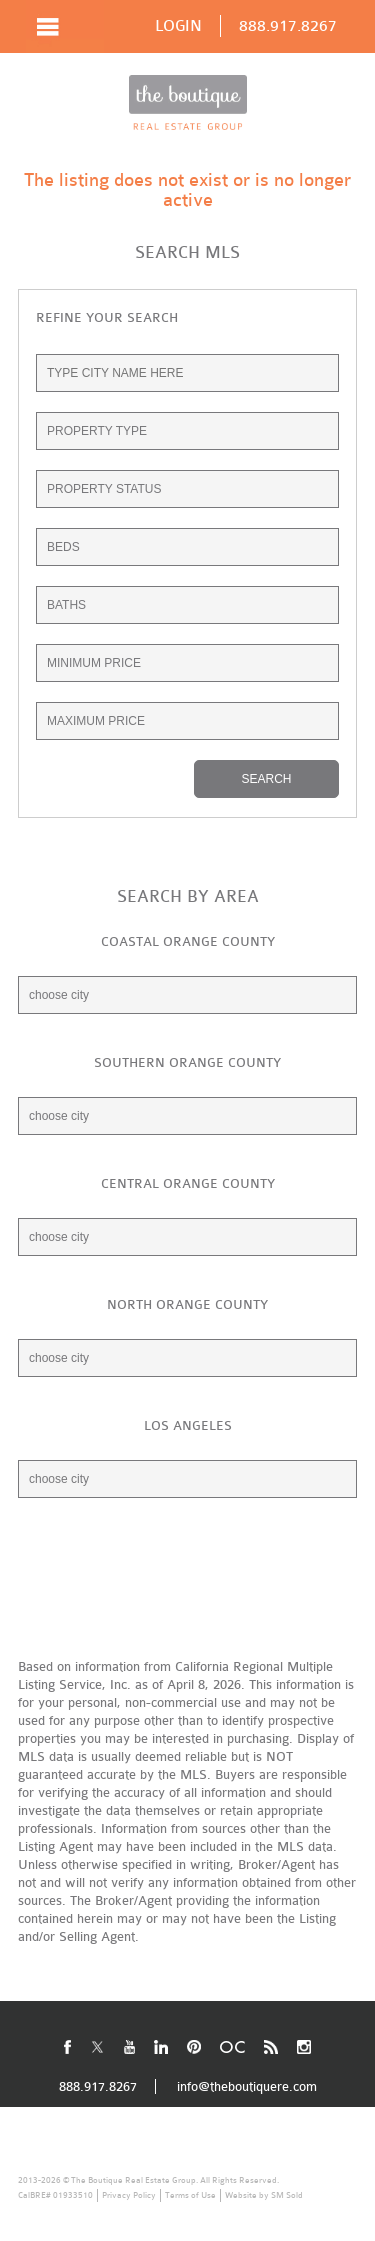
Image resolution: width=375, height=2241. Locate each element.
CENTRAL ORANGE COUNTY (188, 1183)
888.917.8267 (288, 26)
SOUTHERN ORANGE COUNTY (187, 1062)
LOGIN (178, 26)
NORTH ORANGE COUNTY (187, 1304)
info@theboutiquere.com (247, 2086)
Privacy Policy (129, 2195)
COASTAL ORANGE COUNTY (188, 941)
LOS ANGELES (188, 1425)
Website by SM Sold (264, 2195)
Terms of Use (190, 2195)
